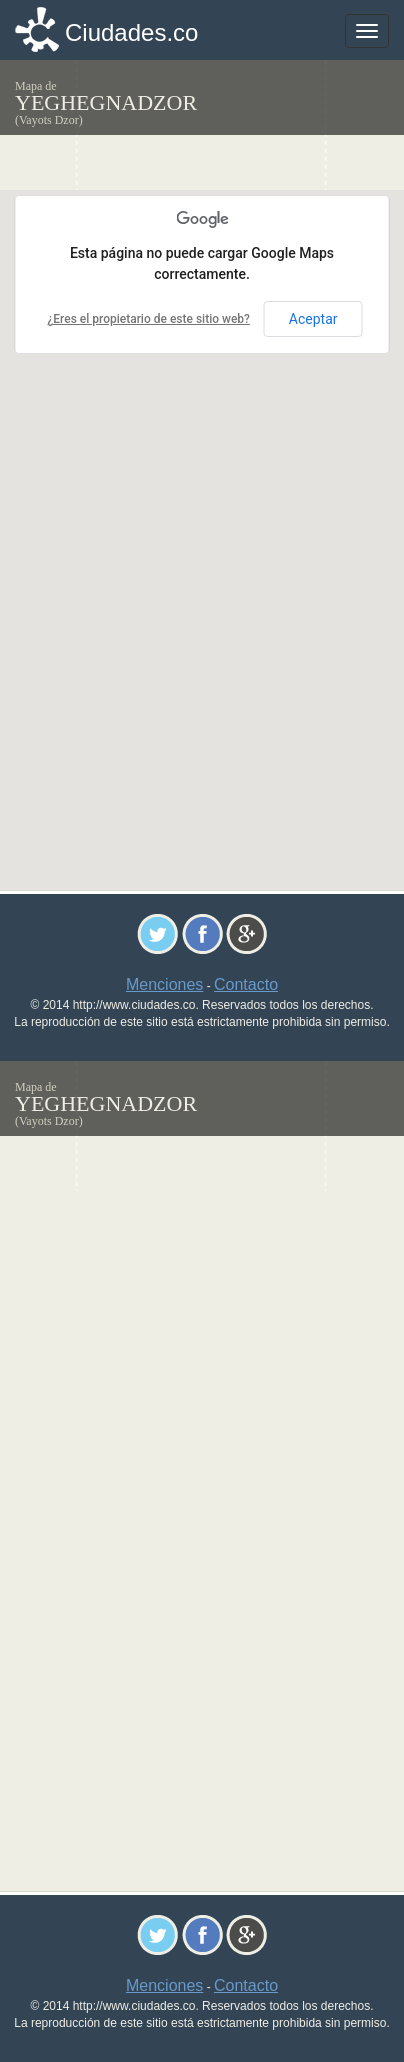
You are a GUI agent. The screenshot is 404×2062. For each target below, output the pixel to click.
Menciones (164, 984)
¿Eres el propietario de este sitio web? (148, 319)
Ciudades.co (131, 32)
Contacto (246, 984)
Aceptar (313, 319)
